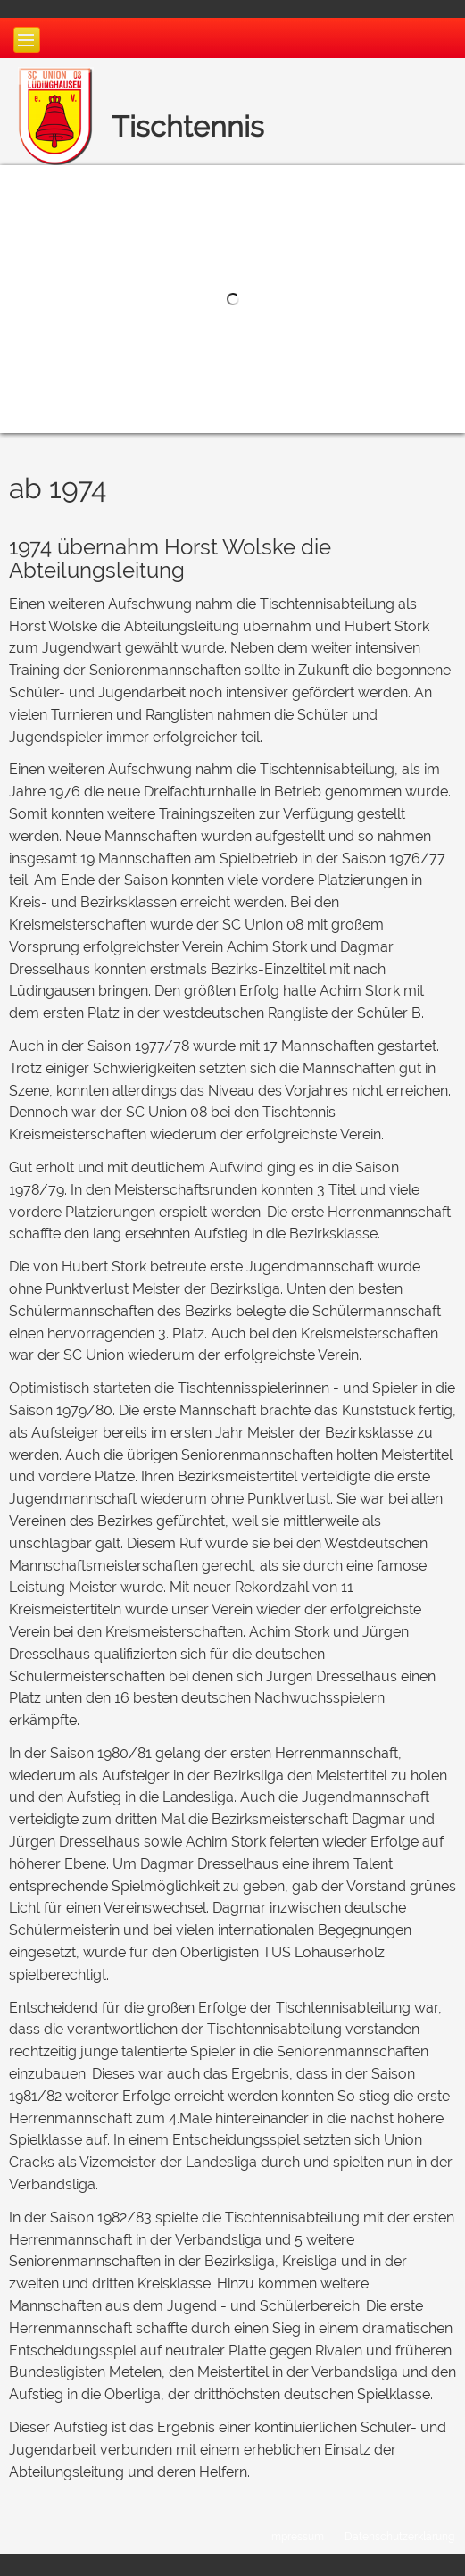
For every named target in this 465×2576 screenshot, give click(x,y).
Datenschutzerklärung (399, 2536)
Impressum (296, 2536)
